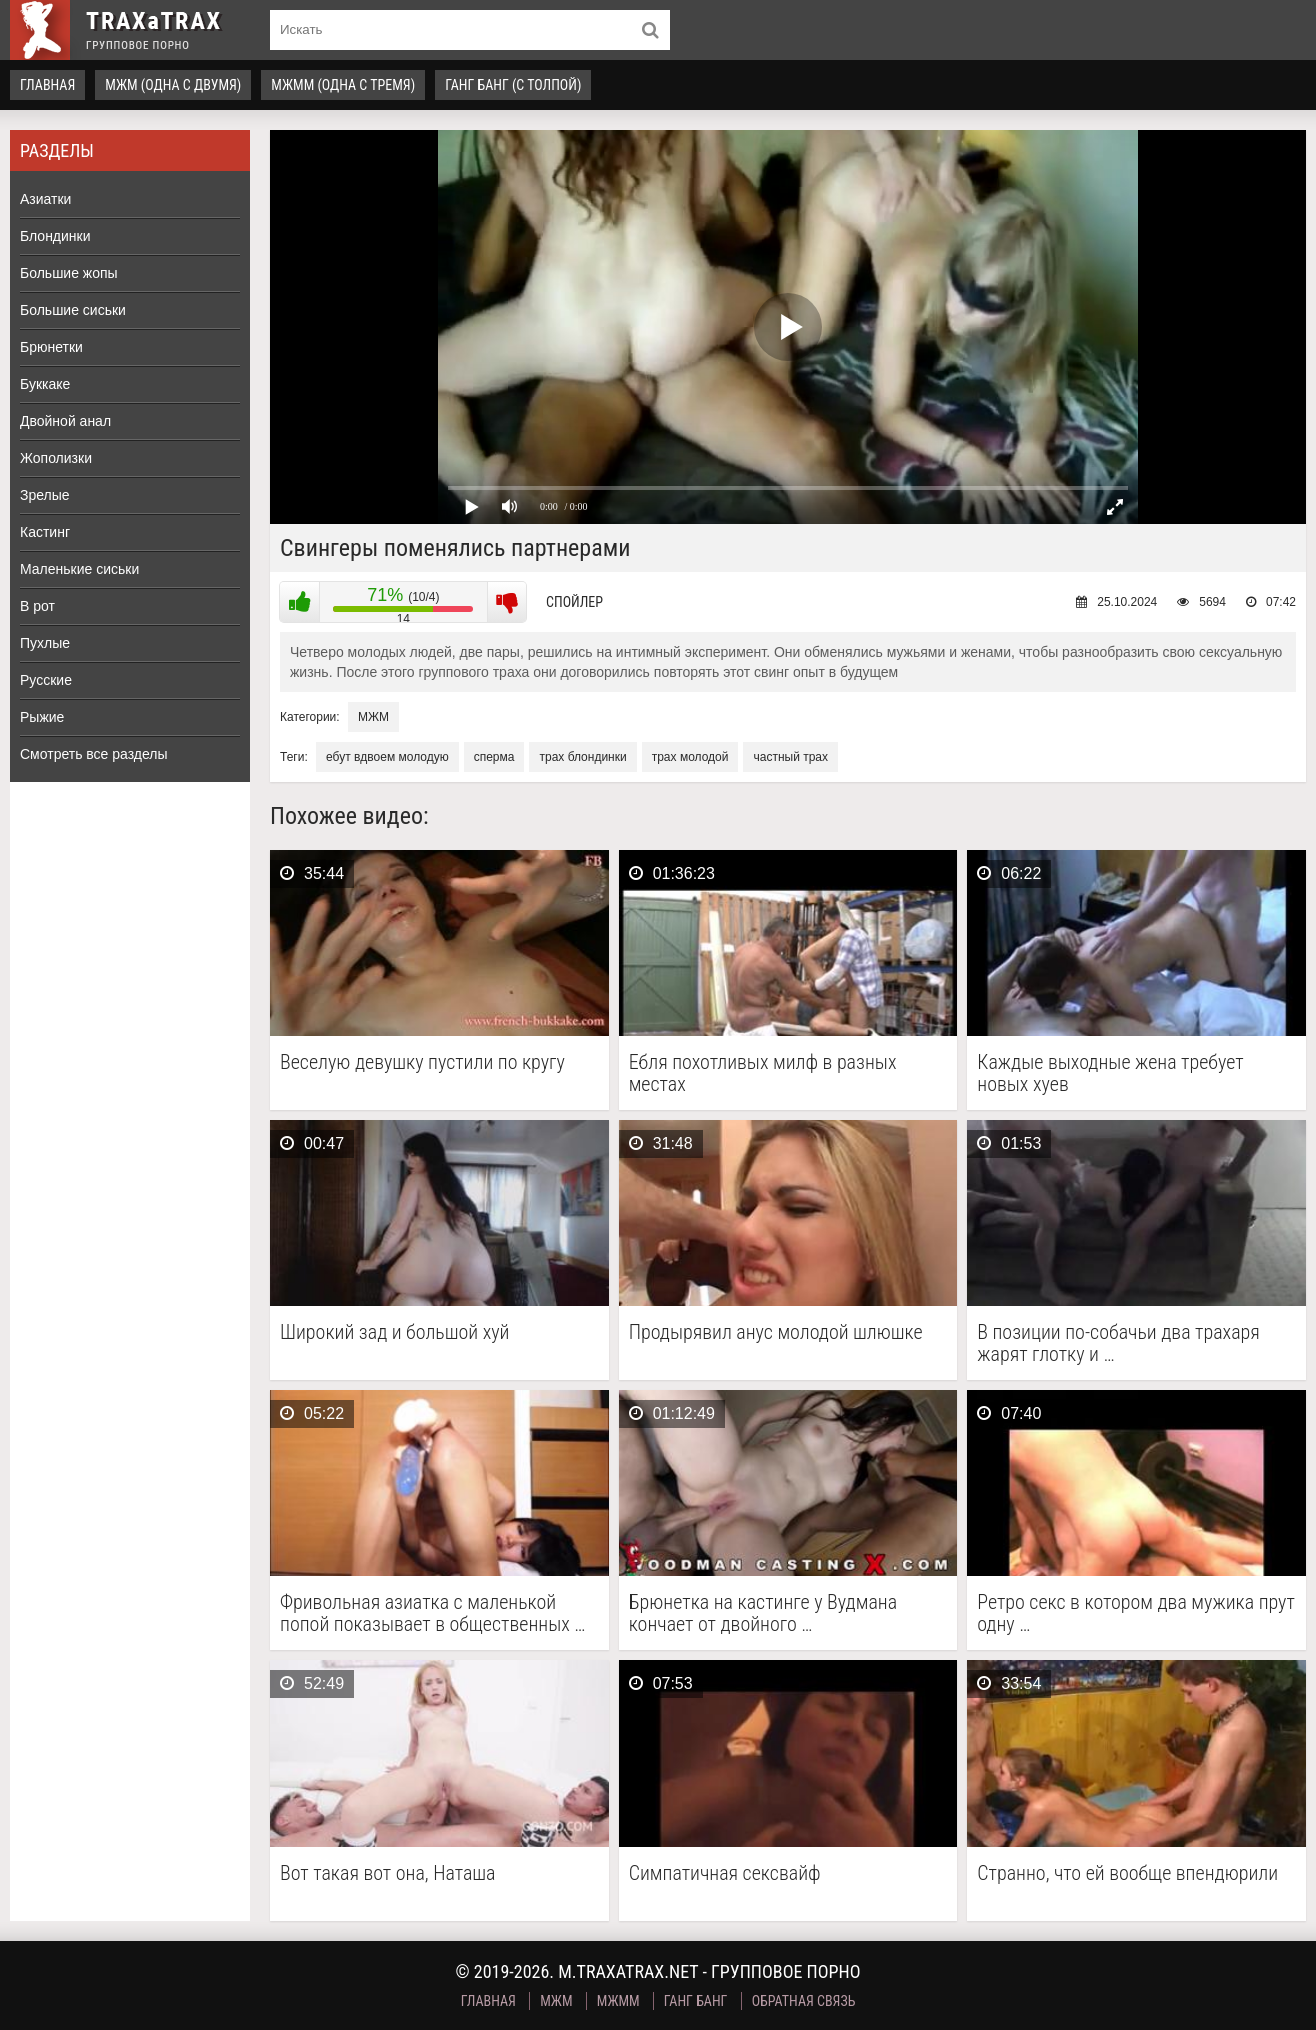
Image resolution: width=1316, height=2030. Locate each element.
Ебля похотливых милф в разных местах (763, 1073)
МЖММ (618, 2001)
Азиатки (45, 199)
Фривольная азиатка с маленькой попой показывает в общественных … (433, 1613)
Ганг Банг (696, 2001)
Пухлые (45, 643)
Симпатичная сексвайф (725, 1873)
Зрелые (45, 495)
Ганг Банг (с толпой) (513, 85)
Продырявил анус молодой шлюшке (776, 1332)
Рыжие (42, 717)
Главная (47, 85)
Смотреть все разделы (94, 754)
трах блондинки (582, 757)
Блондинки (55, 236)
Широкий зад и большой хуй (395, 1332)
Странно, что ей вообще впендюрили (1127, 1873)
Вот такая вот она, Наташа (388, 1873)
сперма (494, 757)
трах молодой (690, 757)
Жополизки (56, 458)
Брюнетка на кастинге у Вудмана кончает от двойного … (763, 1613)
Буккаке (45, 384)
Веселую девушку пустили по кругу (422, 1062)
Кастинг (45, 532)
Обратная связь (804, 2001)
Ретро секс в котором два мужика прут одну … (1136, 1613)
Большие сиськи (73, 310)
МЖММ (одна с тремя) (343, 85)
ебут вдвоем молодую (387, 757)
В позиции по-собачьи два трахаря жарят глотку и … (1118, 1343)
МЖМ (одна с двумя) (173, 85)
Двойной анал (65, 421)
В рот (37, 606)
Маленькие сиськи (79, 569)
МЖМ (373, 717)
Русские (46, 680)
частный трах (790, 757)
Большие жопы (69, 273)
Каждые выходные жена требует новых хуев (1110, 1073)
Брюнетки (51, 347)
